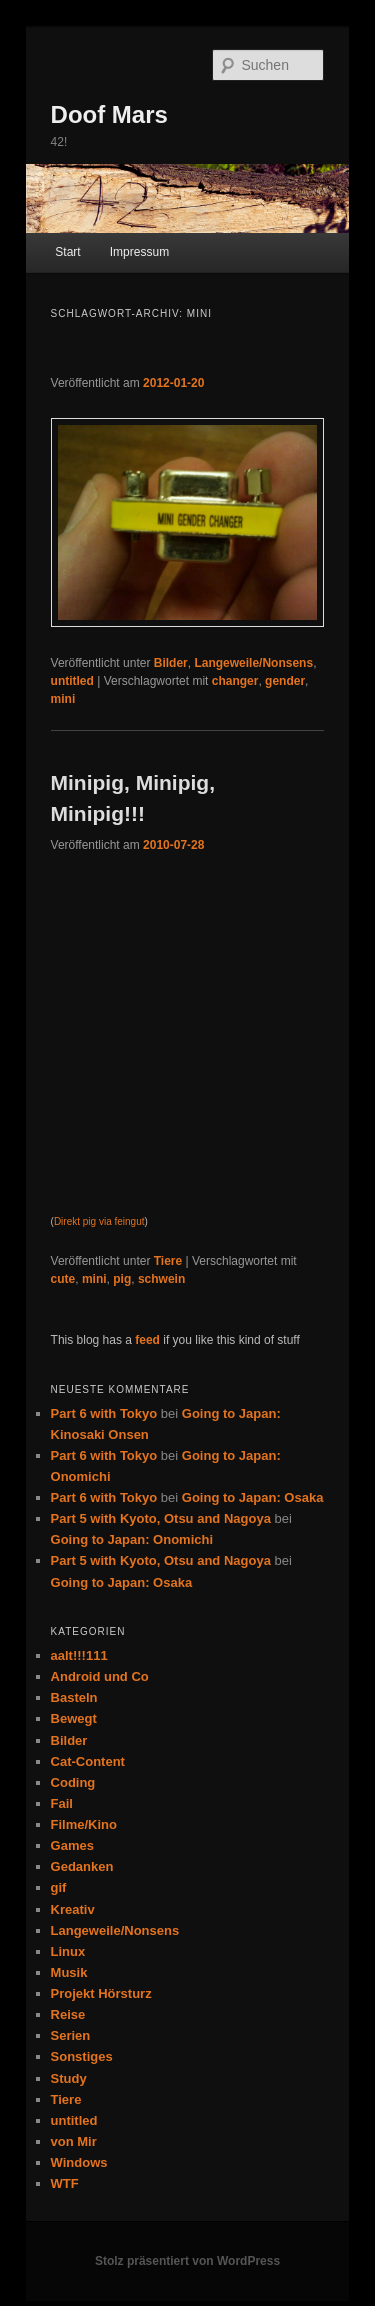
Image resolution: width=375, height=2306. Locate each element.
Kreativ (73, 1909)
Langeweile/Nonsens (253, 663)
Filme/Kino (84, 1824)
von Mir (74, 2141)
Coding (73, 1782)
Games (72, 1845)
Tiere (168, 1261)
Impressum (139, 252)
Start (67, 252)
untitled (72, 681)
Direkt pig (75, 1221)
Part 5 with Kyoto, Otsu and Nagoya (161, 1518)
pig (122, 1279)
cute (63, 1279)
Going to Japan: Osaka (253, 1497)
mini (63, 699)
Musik (69, 1972)
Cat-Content (88, 1761)
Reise (68, 2014)
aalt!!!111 (79, 1655)
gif (59, 1887)
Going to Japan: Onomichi (132, 1539)
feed (147, 1340)
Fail (62, 1803)
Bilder (171, 663)
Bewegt (74, 1718)
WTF (65, 2183)
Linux (68, 1951)
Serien (71, 2035)
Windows (79, 2162)
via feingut (122, 1221)
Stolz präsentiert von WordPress (187, 2261)
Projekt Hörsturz (101, 1993)
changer (235, 681)
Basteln (74, 1697)
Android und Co (100, 1676)
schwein (161, 1279)
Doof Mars (109, 114)
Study (69, 2078)
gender (285, 681)
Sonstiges (82, 2056)
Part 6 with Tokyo (104, 1413)
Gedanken (82, 1866)
